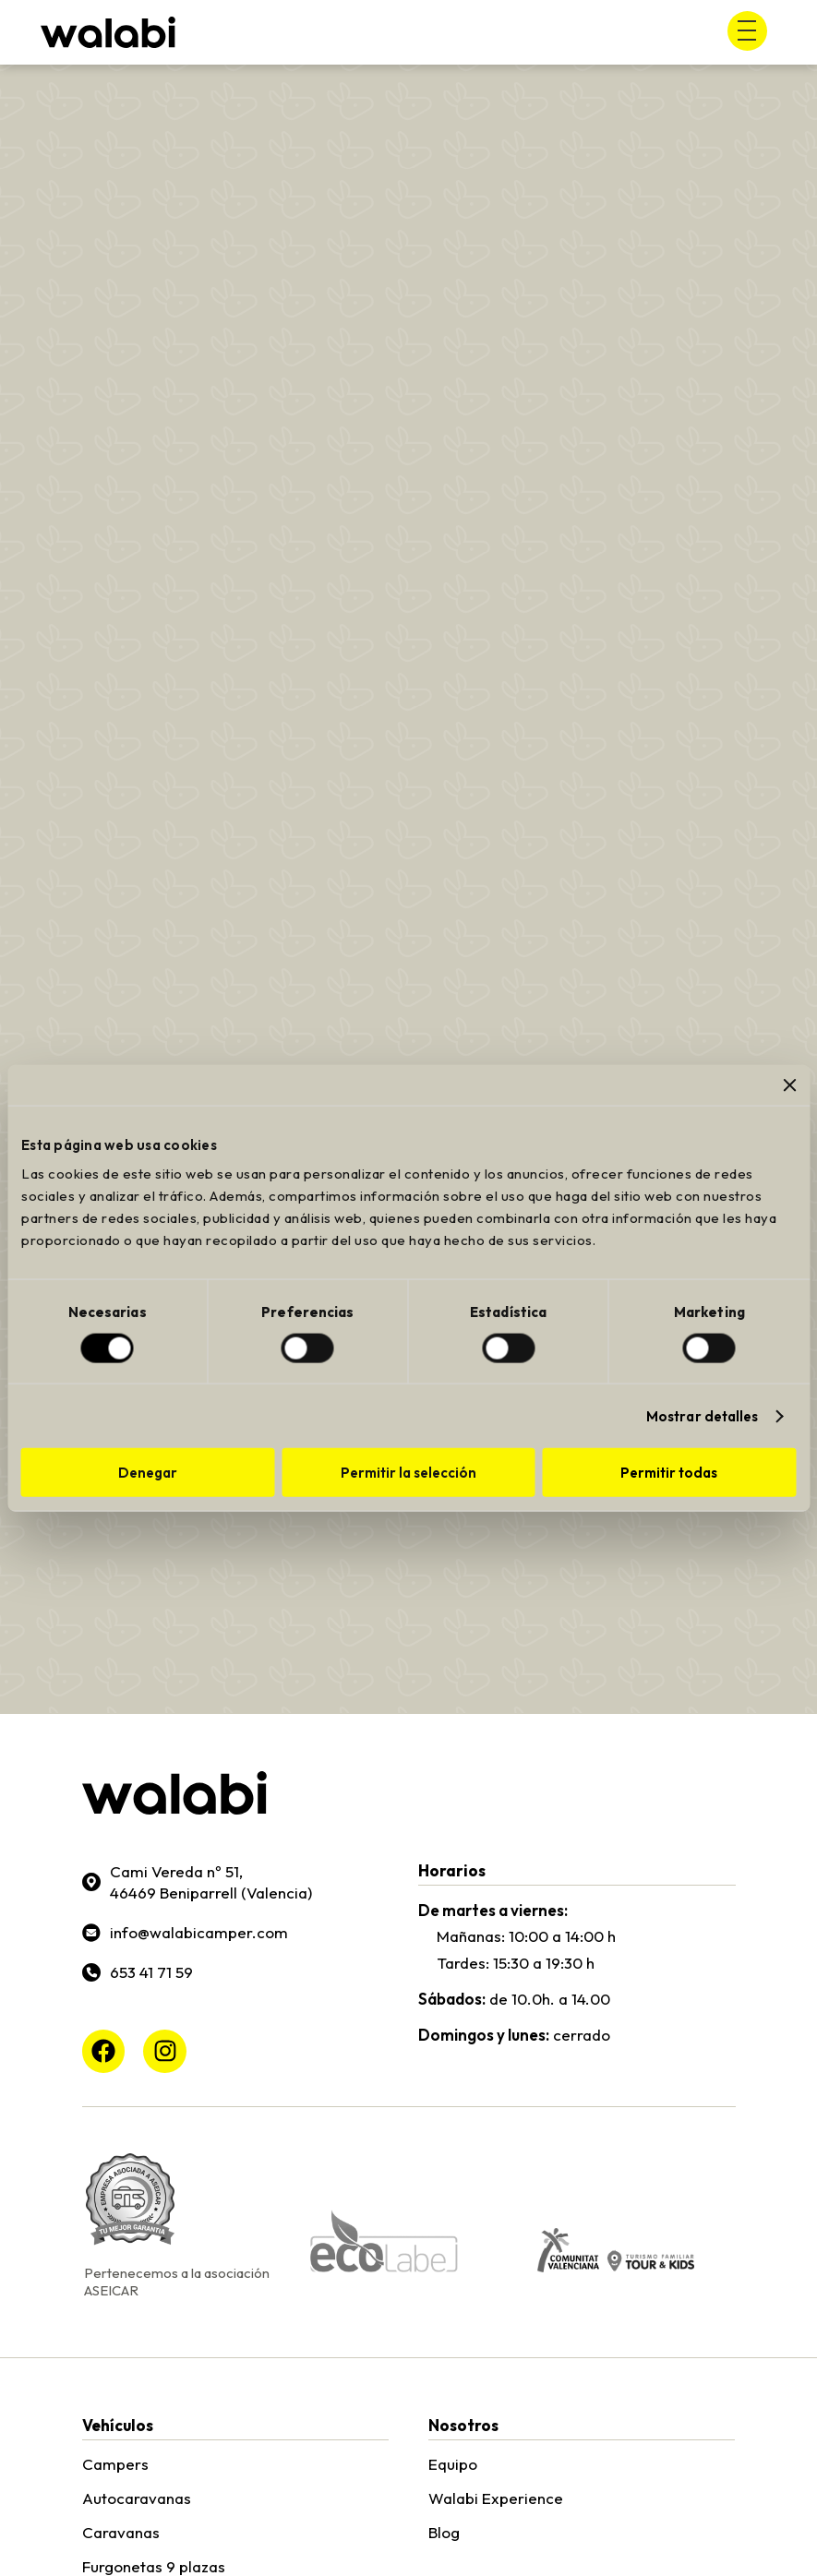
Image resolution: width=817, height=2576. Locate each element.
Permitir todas (668, 1472)
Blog (444, 2532)
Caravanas (121, 2532)
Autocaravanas (136, 2498)
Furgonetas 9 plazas (153, 2566)
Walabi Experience (495, 2498)
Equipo (452, 2464)
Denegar (147, 1472)
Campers (115, 2464)
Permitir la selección (408, 1472)
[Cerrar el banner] (789, 1084)
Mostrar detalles (702, 1415)
